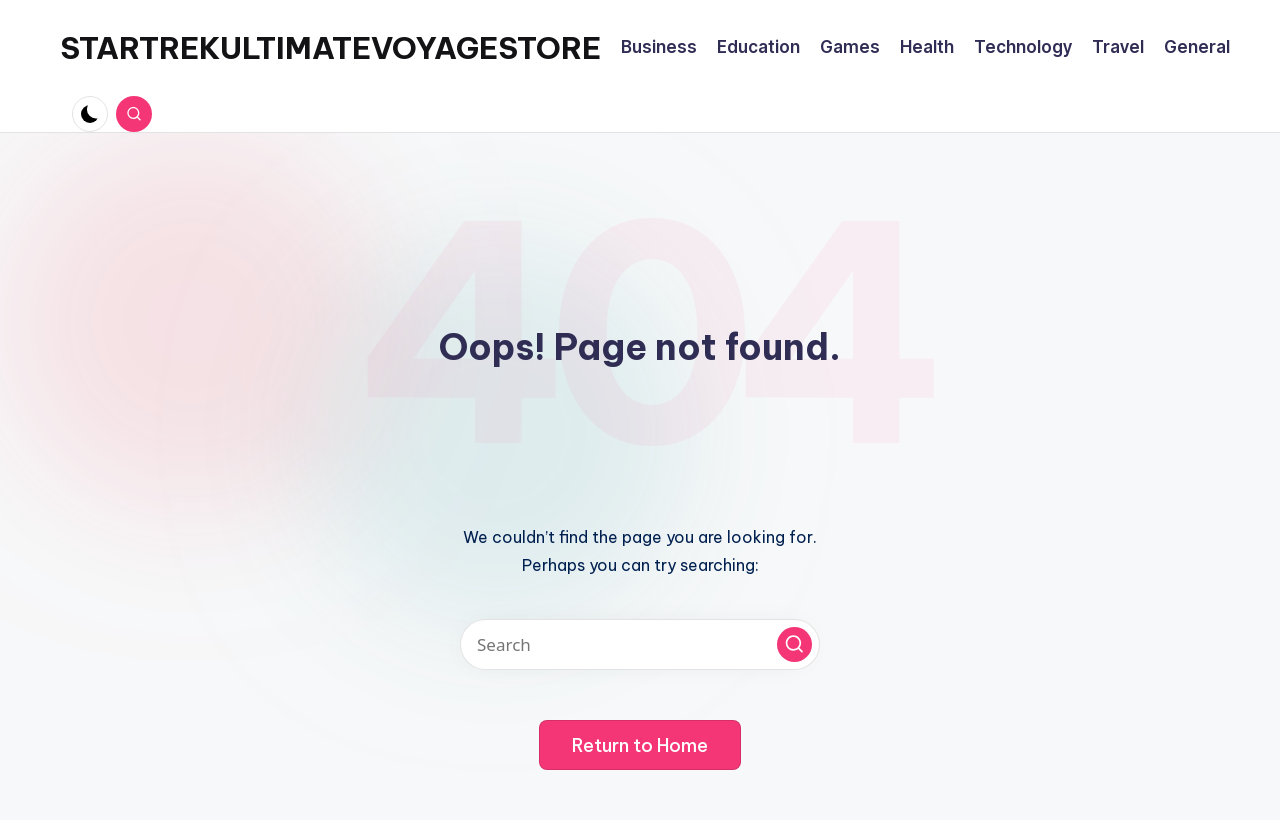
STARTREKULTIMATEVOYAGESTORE (330, 48)
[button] (794, 644)
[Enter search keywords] (640, 644)
